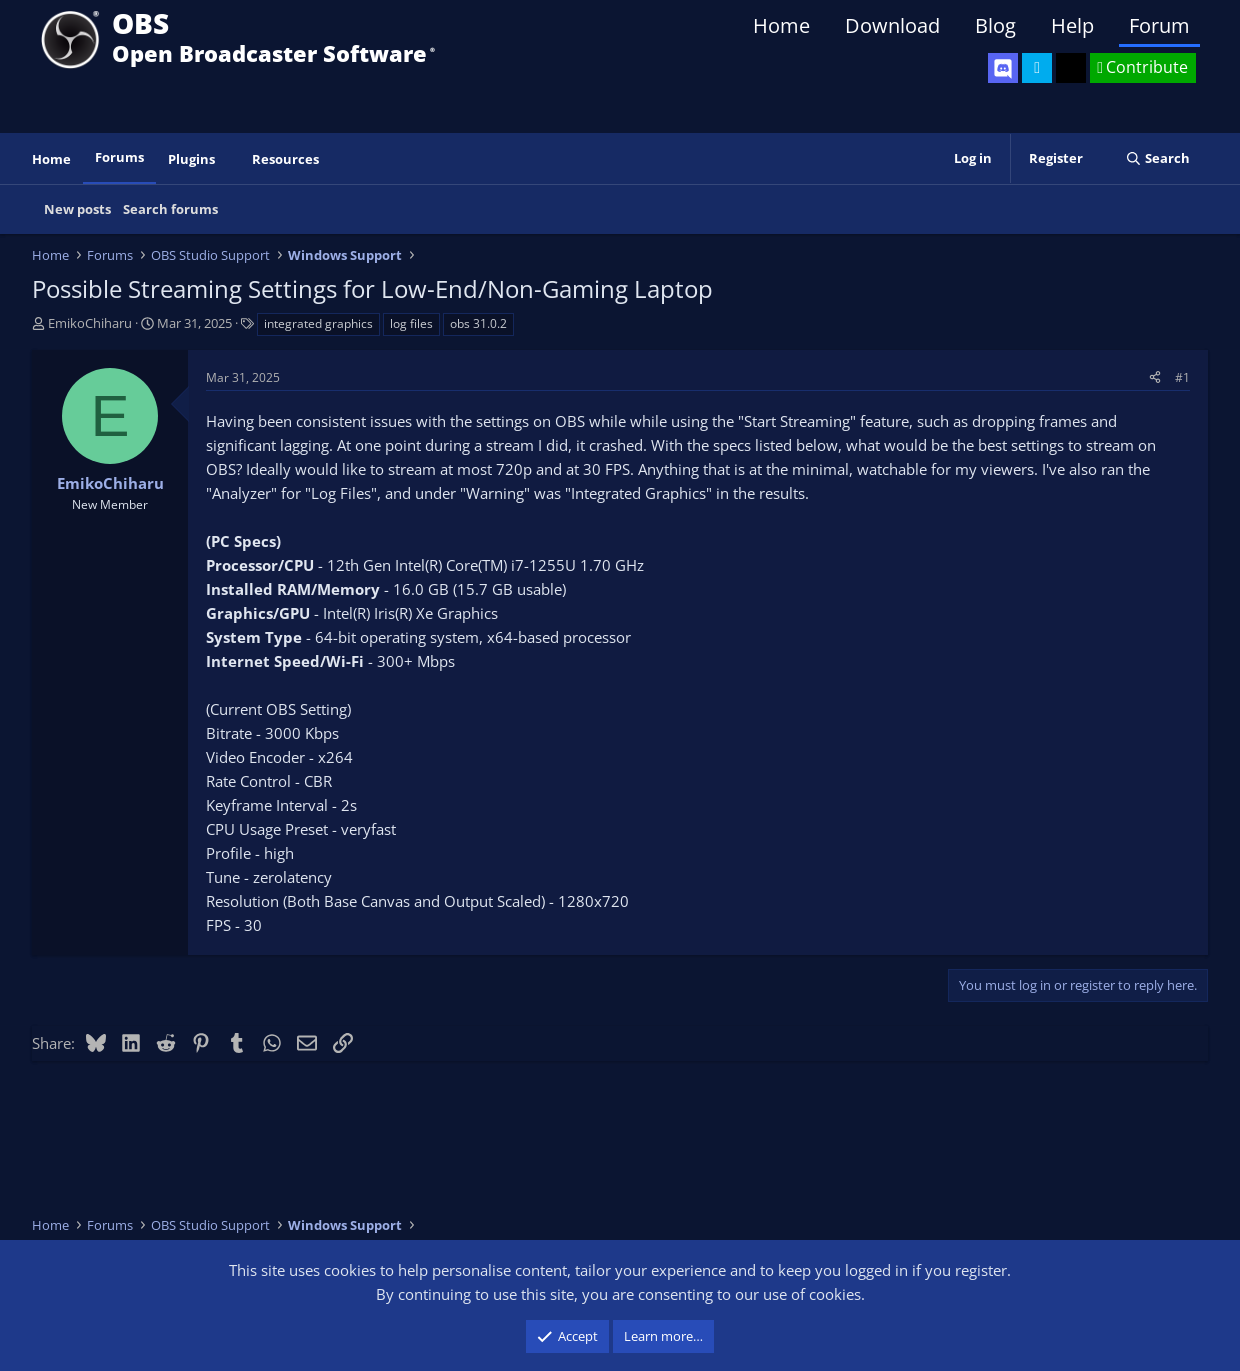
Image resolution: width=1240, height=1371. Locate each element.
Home (781, 25)
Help (1072, 25)
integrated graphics (318, 323)
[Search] (1157, 158)
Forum (1159, 25)
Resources (285, 159)
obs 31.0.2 (478, 323)
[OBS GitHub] (1071, 68)
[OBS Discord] (1003, 68)
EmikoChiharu (90, 323)
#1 (1182, 377)
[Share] (1155, 377)
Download (892, 25)
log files (411, 323)
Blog (995, 25)
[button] (229, 159)
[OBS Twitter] (1037, 68)
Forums (119, 157)
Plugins (191, 159)
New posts (77, 209)
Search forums (170, 209)
